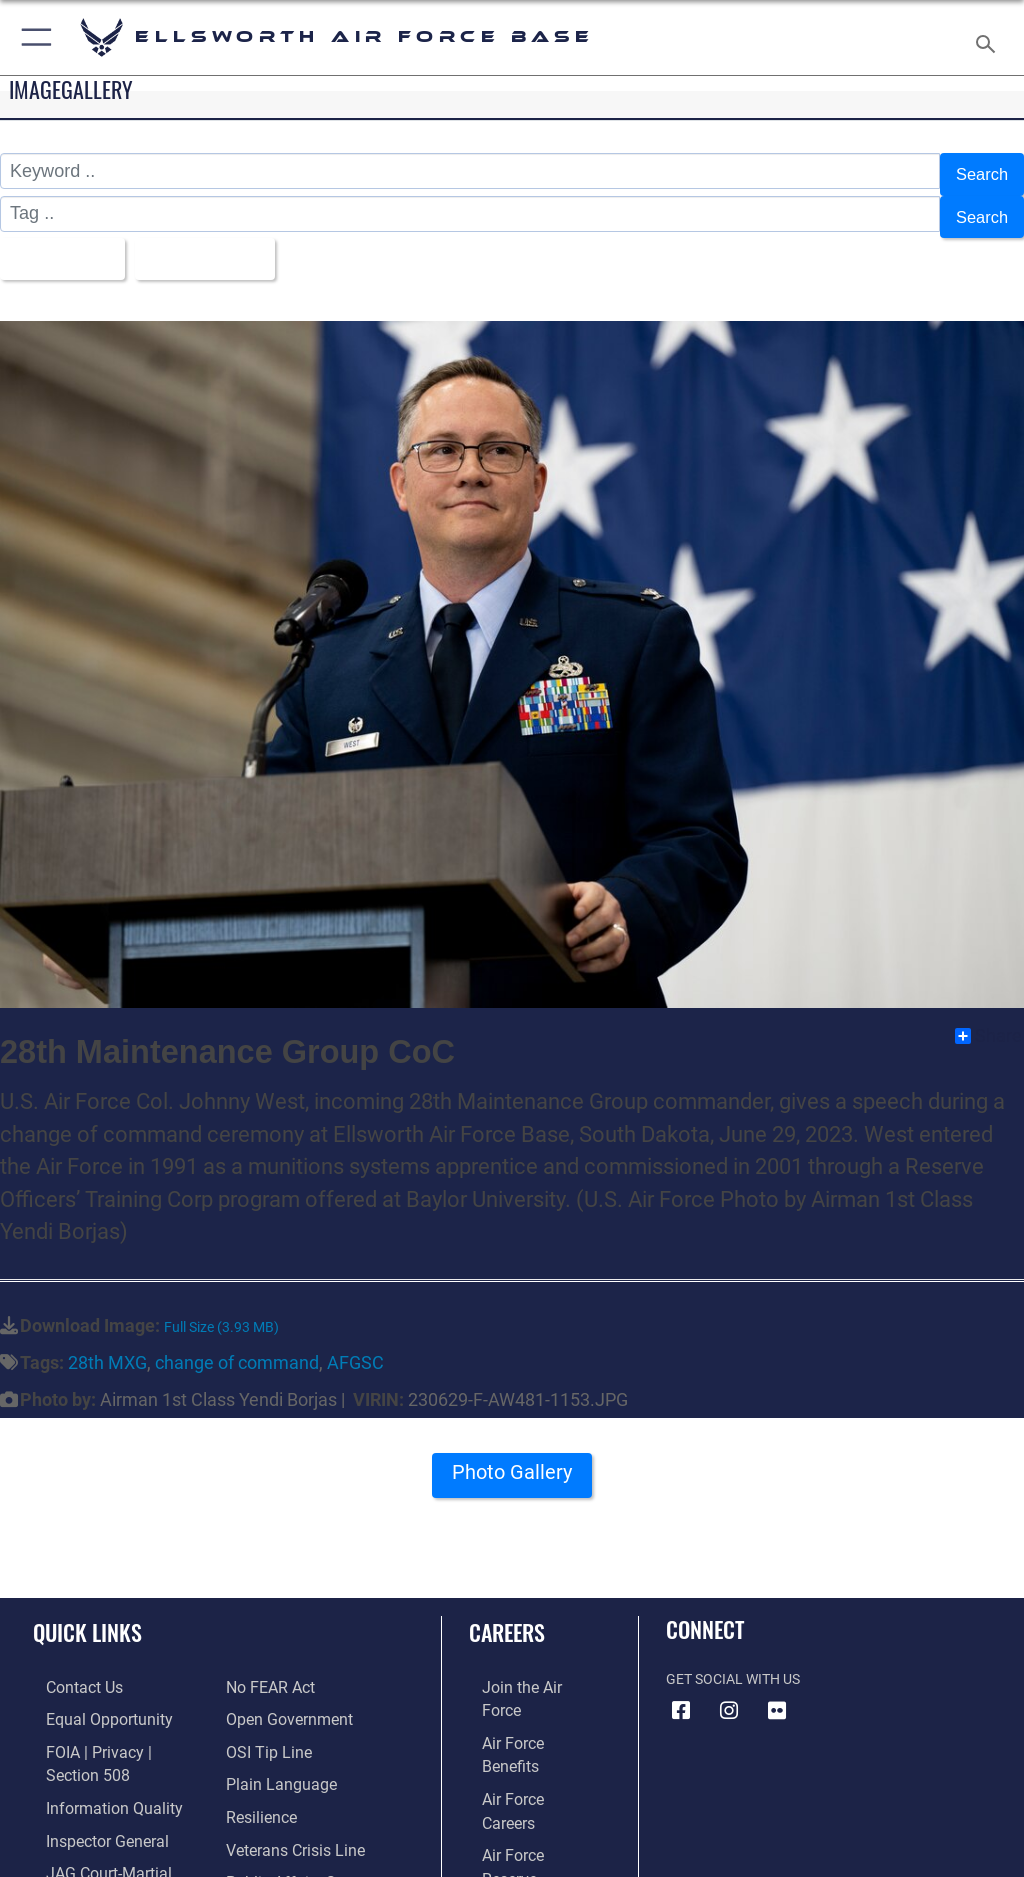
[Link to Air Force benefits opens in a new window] (523, 1698)
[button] (32, 37)
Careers (507, 1613)
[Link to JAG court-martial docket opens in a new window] (112, 1820)
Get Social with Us (733, 1660)
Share (988, 1017)
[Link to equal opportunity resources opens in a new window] (89, 1698)
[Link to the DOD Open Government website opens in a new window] (282, 1667)
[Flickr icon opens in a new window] (777, 1692)
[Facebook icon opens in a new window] (681, 1692)
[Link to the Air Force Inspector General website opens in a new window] (88, 1790)
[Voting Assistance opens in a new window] (282, 1851)
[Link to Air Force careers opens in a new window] (522, 1728)
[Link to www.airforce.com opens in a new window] (523, 1667)
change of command (237, 1343)
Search (979, 172)
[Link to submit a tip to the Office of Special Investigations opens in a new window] (262, 1698)
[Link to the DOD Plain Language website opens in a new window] (274, 1728)
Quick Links (87, 1613)
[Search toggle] (989, 37)
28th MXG (107, 1343)
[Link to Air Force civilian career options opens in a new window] (514, 1820)
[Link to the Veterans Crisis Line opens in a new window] (287, 1790)
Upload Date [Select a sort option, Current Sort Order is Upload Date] (214, 244)
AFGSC (355, 1343)
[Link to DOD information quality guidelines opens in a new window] (93, 1759)
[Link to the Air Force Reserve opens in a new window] (522, 1759)
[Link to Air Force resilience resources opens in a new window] (256, 1759)
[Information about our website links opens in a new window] (79, 1851)
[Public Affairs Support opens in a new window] (294, 1820)
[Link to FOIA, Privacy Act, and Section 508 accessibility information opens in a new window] (117, 1728)
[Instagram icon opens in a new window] (729, 1692)
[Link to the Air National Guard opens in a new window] (526, 1790)
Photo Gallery (512, 1460)
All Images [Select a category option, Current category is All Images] (60, 244)
